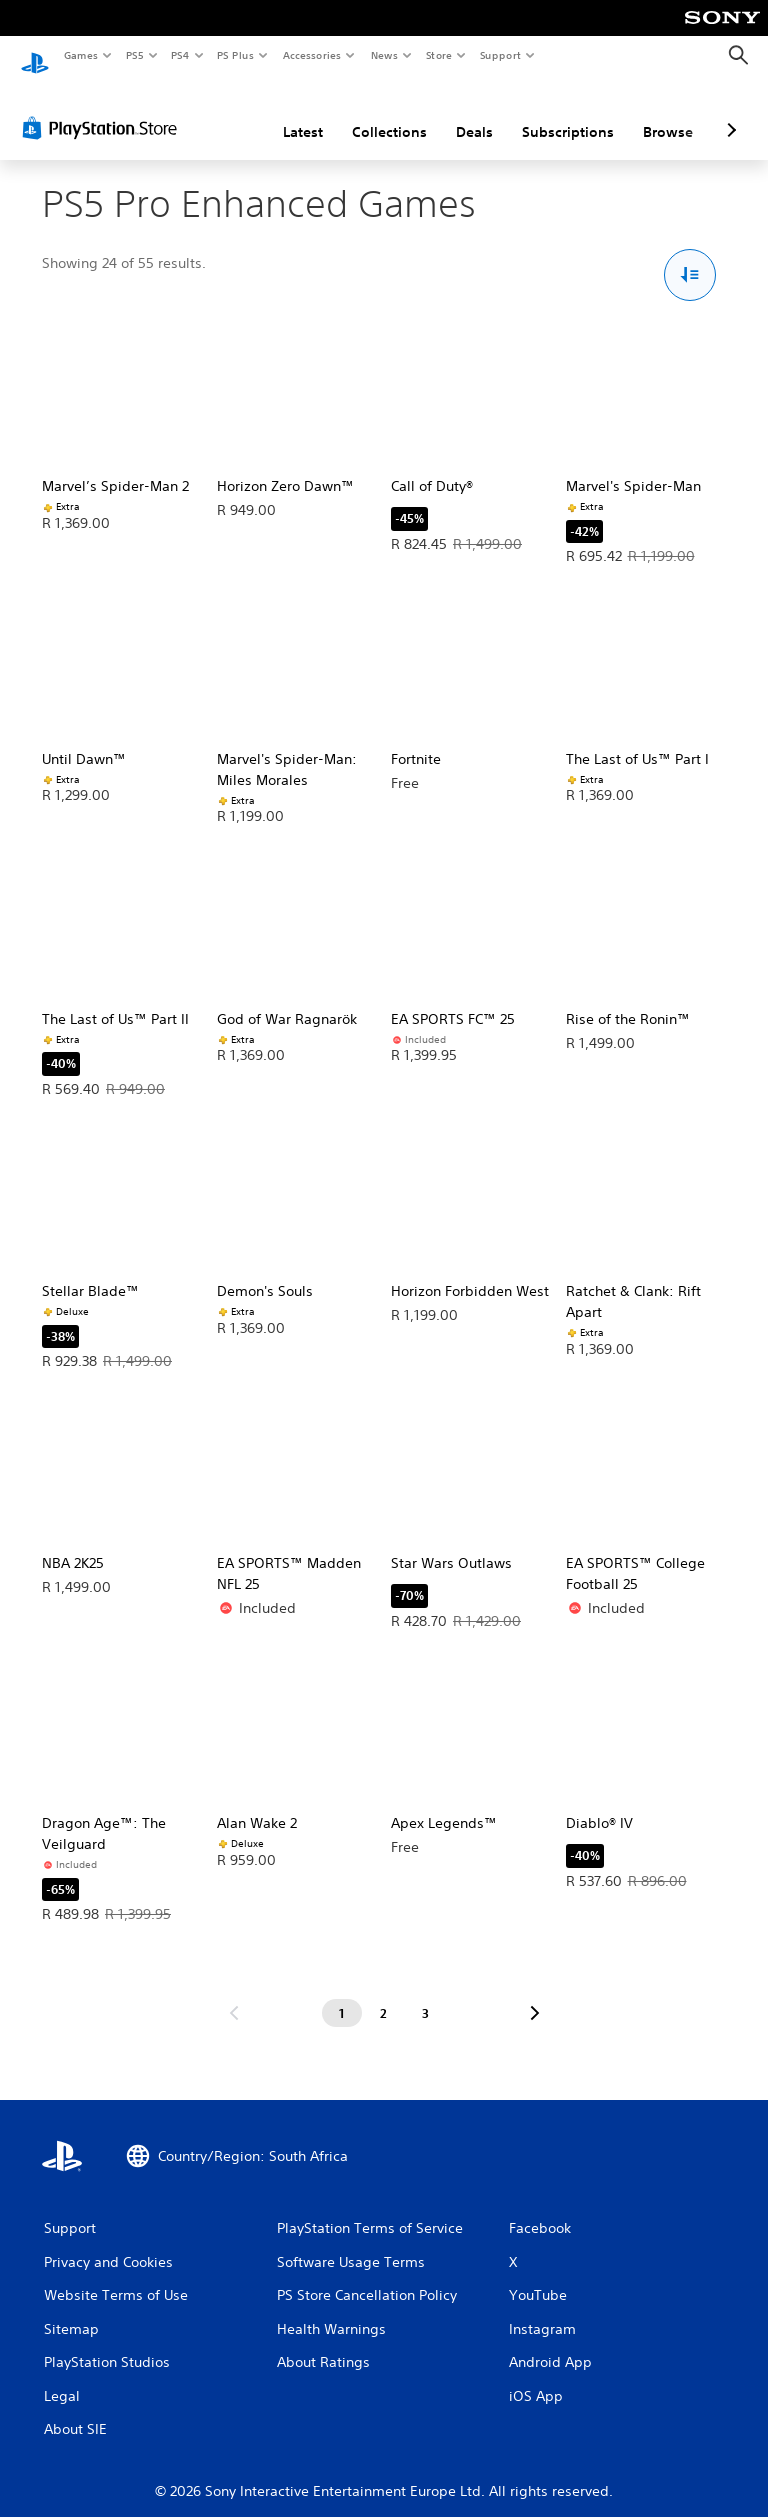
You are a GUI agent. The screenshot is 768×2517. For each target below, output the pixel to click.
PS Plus (236, 55)
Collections (389, 113)
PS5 (134, 55)
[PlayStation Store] (104, 109)
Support (499, 55)
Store (438, 55)
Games (80, 55)
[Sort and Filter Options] (690, 256)
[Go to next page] (535, 1994)
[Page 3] (426, 1994)
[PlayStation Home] (35, 56)
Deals (474, 113)
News (384, 55)
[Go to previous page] (234, 1994)
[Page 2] (384, 1994)
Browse (668, 113)
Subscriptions (568, 113)
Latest (303, 113)
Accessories (311, 55)
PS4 (180, 55)
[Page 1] (342, 1994)
